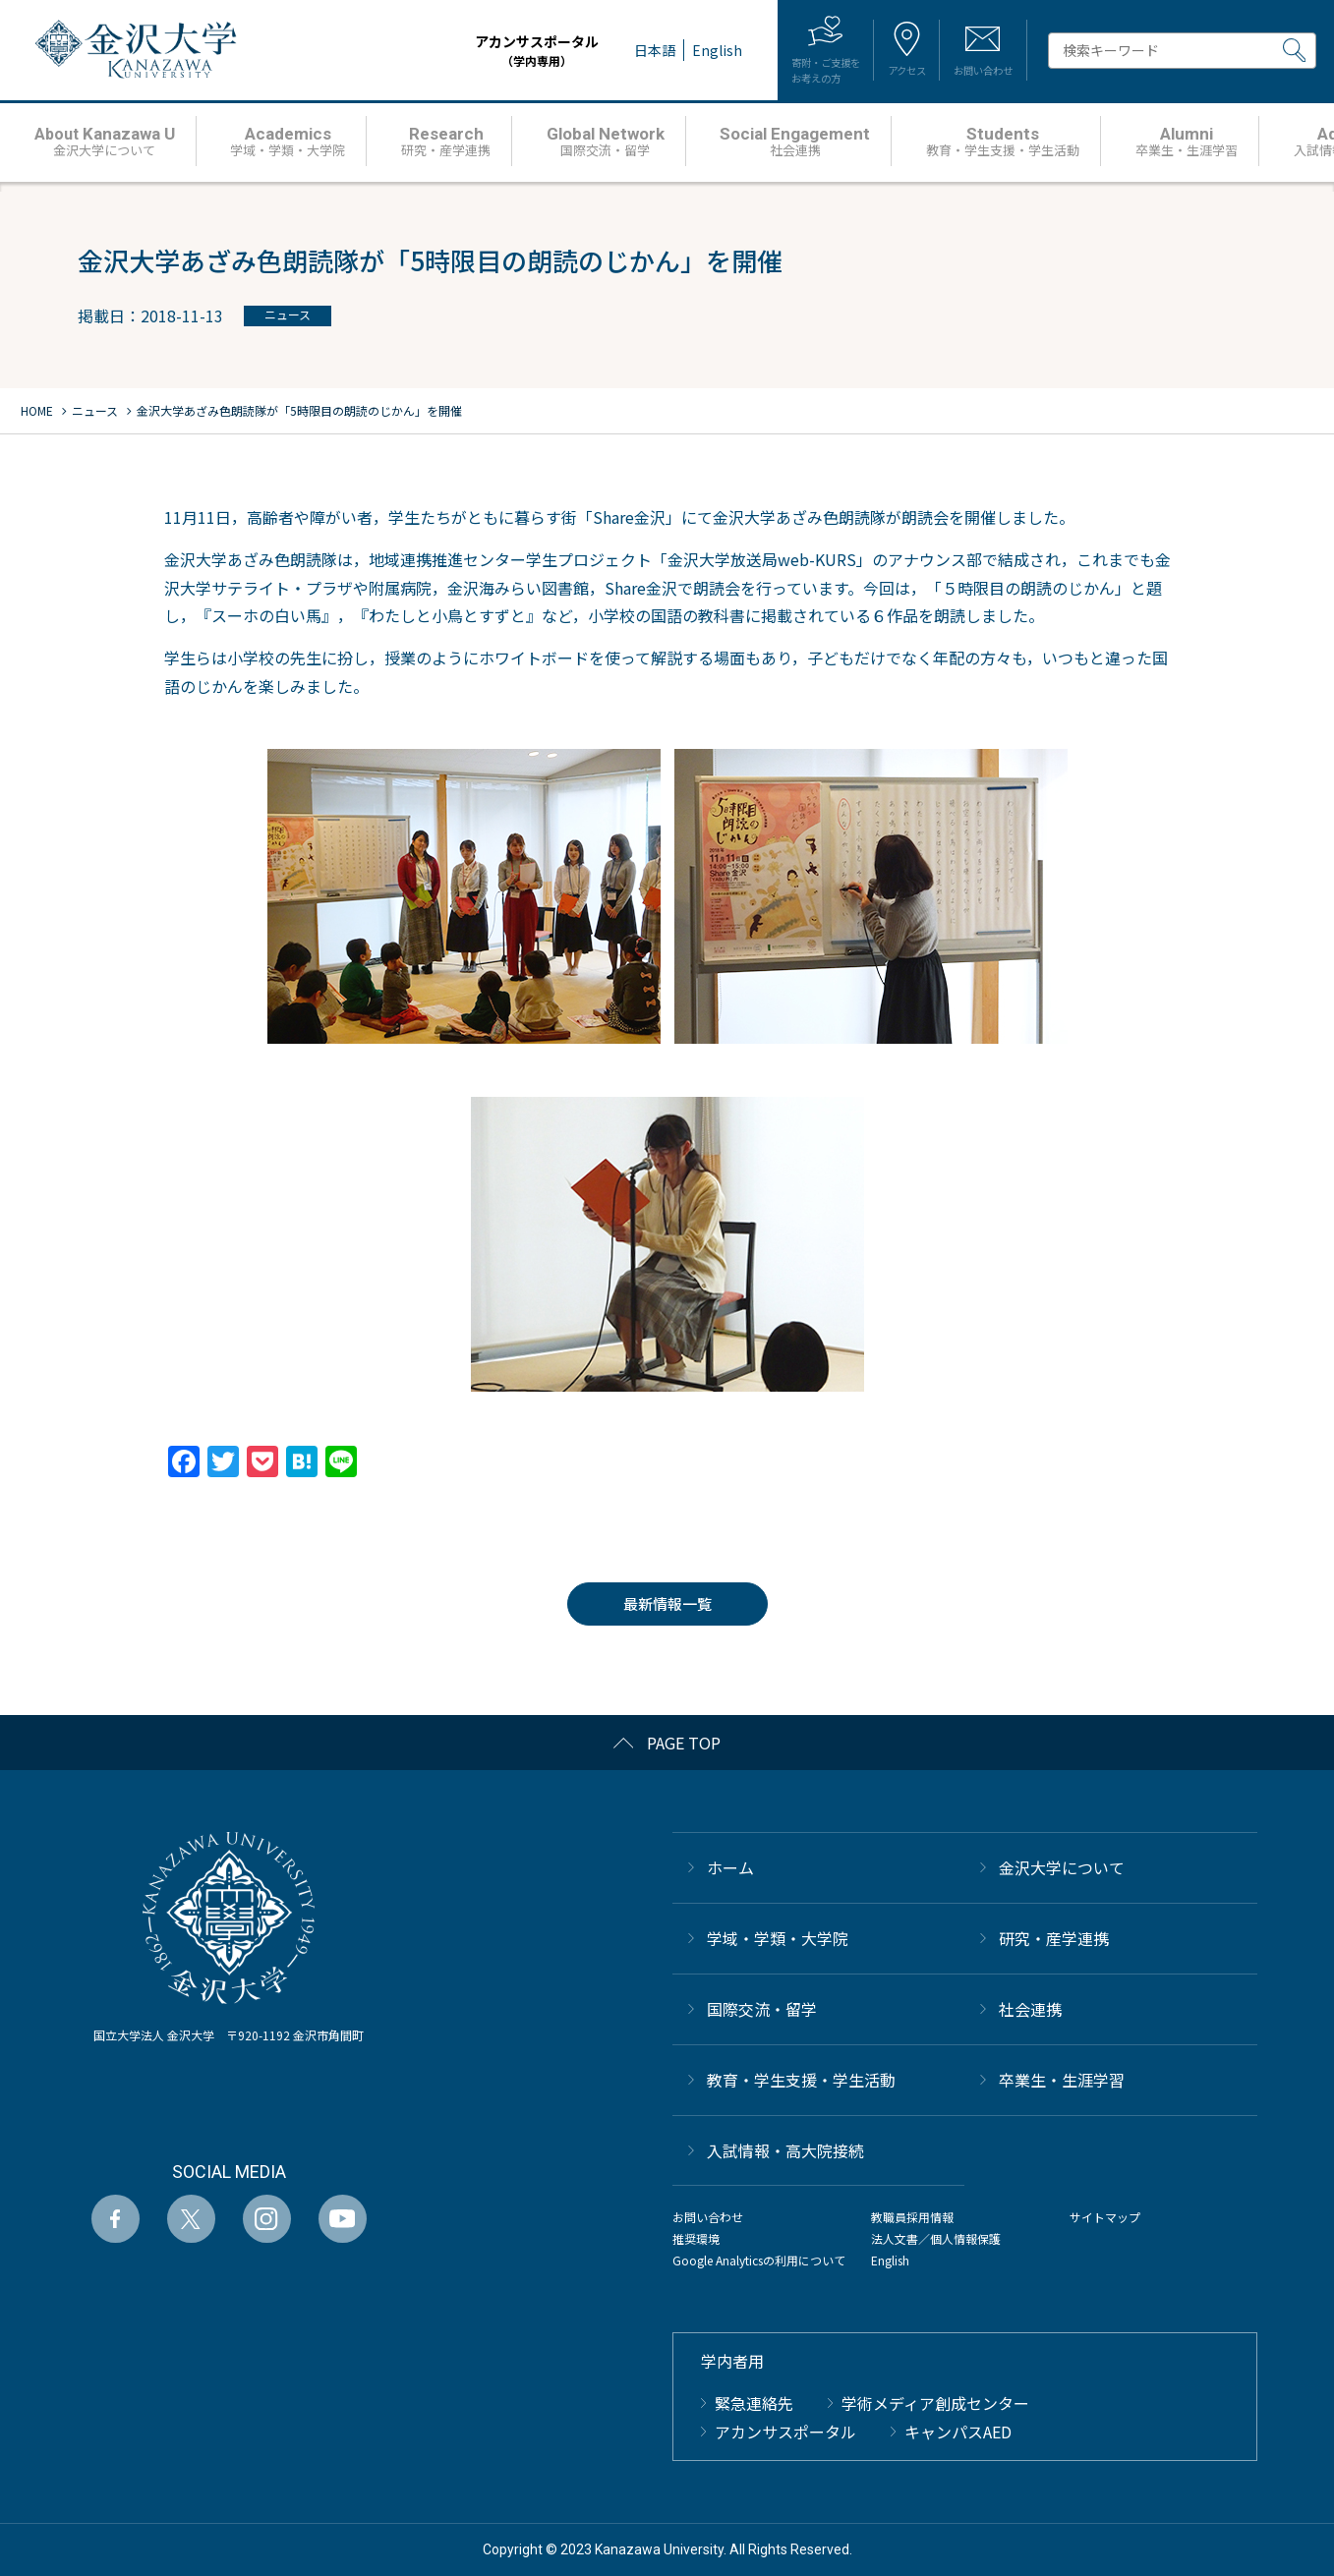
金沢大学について (1062, 1867)
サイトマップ (1105, 2216)
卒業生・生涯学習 (1062, 2079)
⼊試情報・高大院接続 (785, 2150)
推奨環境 (696, 2238)
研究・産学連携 (1054, 1938)
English (890, 2260)
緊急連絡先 (754, 2403)
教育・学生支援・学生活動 (801, 2079)
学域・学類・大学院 (777, 1938)
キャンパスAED (958, 2431)
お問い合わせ (707, 2216)
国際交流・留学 (762, 2009)
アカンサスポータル (477, 50)
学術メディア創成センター (935, 2403)
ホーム (730, 1867)
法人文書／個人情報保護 (936, 2238)
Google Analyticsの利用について (758, 2260)
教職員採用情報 (912, 2216)
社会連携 (1030, 2009)
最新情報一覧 (667, 1603)
